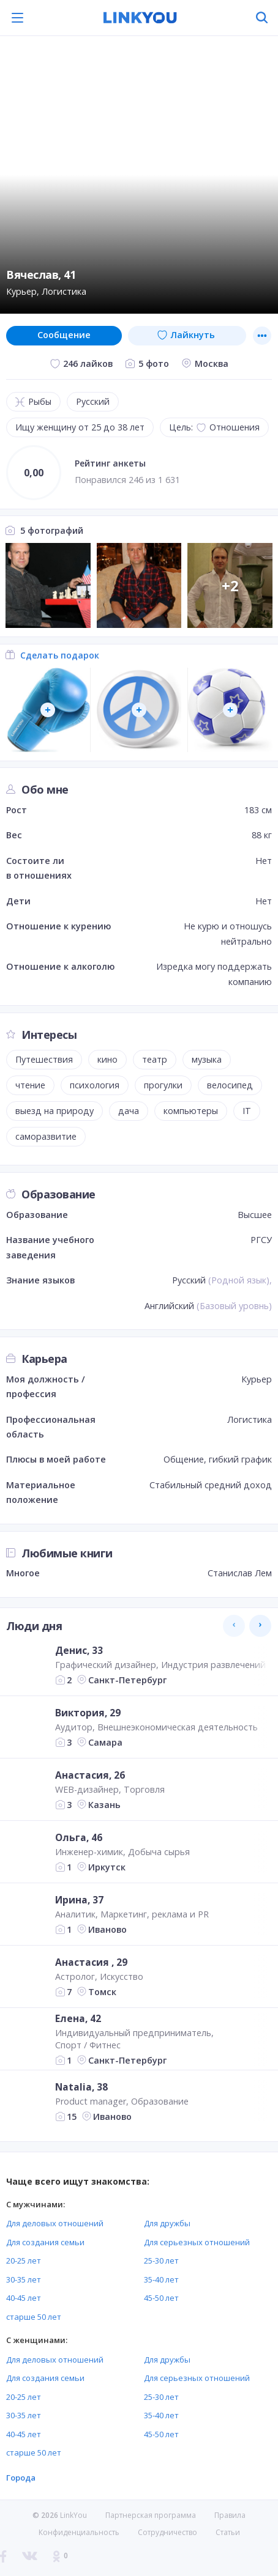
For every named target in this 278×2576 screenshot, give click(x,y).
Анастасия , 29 (91, 1962)
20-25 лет (23, 2260)
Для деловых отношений (54, 2223)
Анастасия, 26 (90, 1775)
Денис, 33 (79, 1650)
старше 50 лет (33, 2316)
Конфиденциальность (79, 2532)
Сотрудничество (167, 2532)
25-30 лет (161, 2260)
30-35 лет (23, 2279)
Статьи (228, 2532)
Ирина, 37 (79, 1899)
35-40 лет (161, 2279)
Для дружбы (167, 2223)
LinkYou (73, 2515)
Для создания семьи (45, 2242)
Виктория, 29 (88, 1712)
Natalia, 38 (81, 2087)
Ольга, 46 (78, 1837)
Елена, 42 (78, 2018)
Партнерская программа (150, 2515)
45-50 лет (161, 2297)
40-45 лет (23, 2297)
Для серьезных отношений (197, 2242)
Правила (230, 2515)
